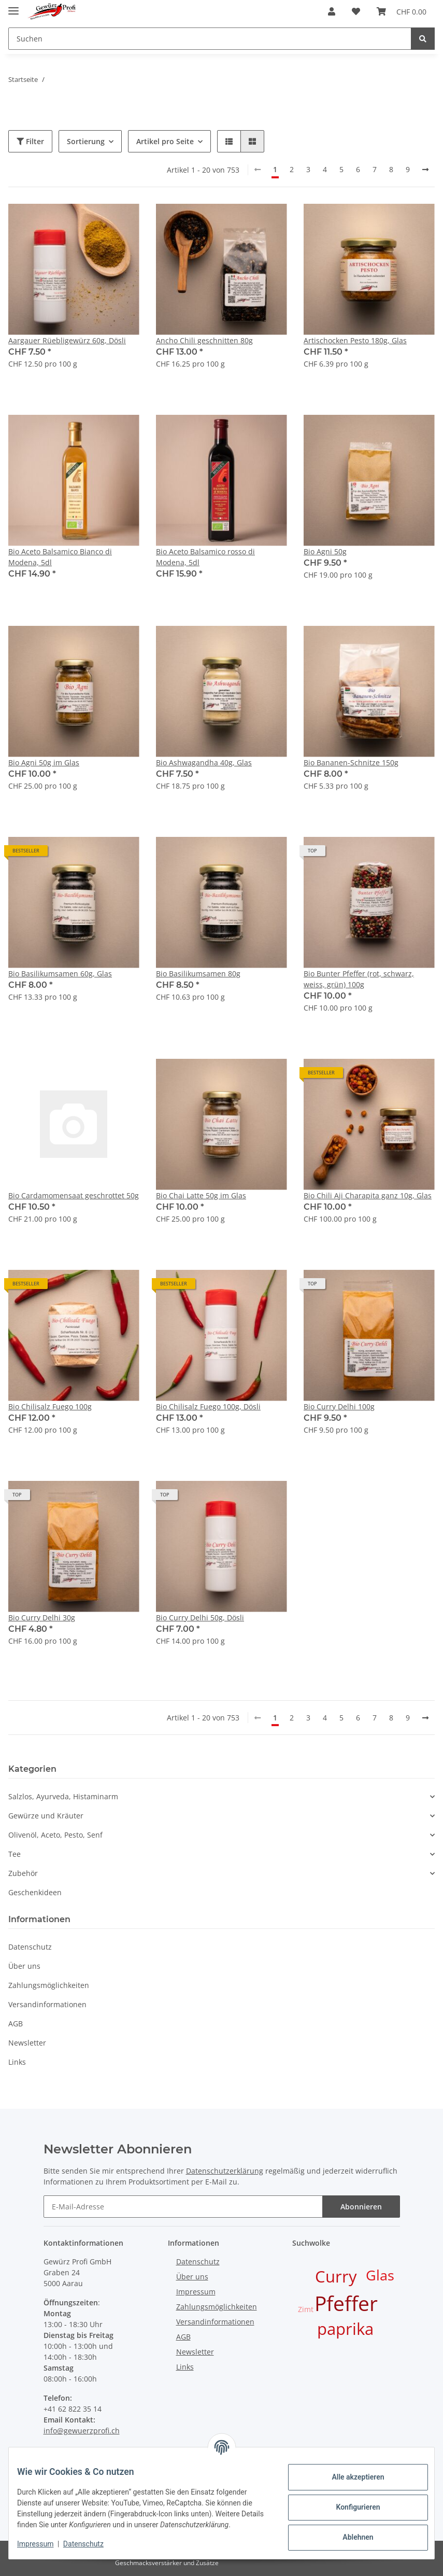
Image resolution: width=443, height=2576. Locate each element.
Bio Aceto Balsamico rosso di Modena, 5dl (205, 557)
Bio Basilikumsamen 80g (198, 973)
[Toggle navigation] (13, 6)
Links (17, 2062)
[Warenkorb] (401, 11)
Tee (14, 1854)
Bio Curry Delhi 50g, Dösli (200, 1617)
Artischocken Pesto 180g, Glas (355, 340)
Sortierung (86, 141)
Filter (30, 141)
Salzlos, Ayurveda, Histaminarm (63, 1796)
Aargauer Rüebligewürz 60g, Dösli (67, 340)
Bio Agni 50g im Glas (43, 762)
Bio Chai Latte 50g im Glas (201, 1195)
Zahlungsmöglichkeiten (48, 1985)
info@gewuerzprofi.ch (82, 2430)
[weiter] (425, 169)
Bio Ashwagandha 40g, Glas (204, 762)
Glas (380, 2275)
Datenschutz (30, 1947)
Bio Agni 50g (325, 551)
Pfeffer (346, 2303)
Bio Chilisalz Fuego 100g (50, 1406)
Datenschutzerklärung (224, 2171)
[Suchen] (209, 38)
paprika (345, 2329)
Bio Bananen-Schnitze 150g (351, 762)
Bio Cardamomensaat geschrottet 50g (73, 1195)
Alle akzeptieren (349, 2472)
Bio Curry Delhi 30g (41, 1617)
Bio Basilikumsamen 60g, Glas (60, 973)
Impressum (196, 2292)
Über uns (24, 1966)
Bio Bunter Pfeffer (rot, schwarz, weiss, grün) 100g (359, 979)
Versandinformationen (47, 2004)
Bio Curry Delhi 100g (339, 1406)
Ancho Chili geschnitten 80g (204, 340)
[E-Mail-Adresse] (183, 2206)
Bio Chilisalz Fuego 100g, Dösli (208, 1406)
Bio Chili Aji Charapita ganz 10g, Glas (368, 1195)
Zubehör (23, 1873)
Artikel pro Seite (165, 141)
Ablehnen (349, 2532)
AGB (15, 2023)
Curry (336, 2276)
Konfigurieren (349, 2502)
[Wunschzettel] (356, 11)
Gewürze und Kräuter (45, 1816)
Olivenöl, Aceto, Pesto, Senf (55, 1835)
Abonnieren (361, 2206)
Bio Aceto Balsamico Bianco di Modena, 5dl (60, 557)
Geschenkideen (35, 1892)
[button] (332, 11)
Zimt (305, 2309)
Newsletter (27, 2043)
